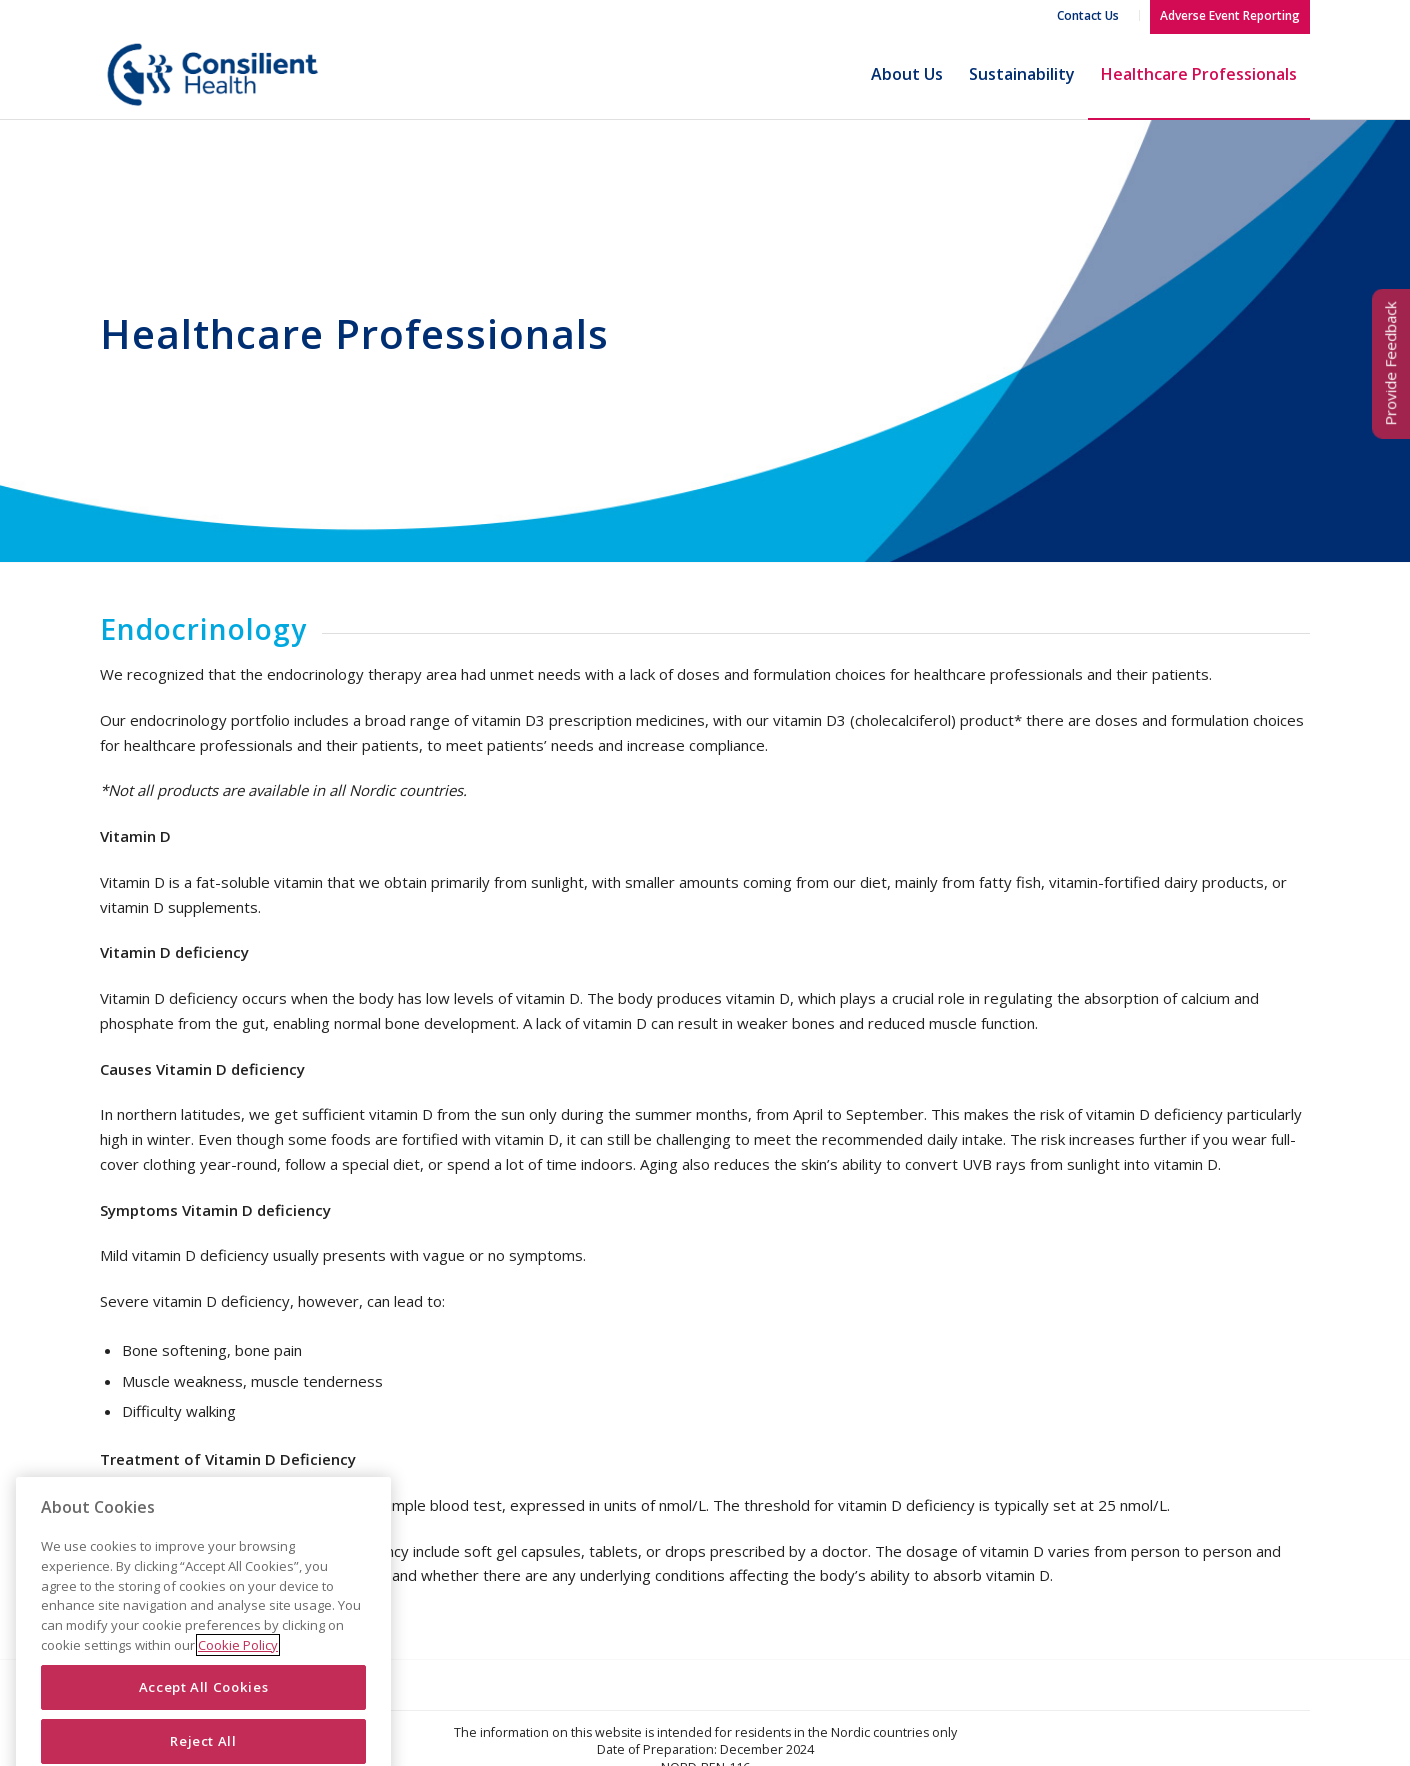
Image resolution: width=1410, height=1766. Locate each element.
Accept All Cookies (204, 1734)
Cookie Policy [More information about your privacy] (238, 1691)
